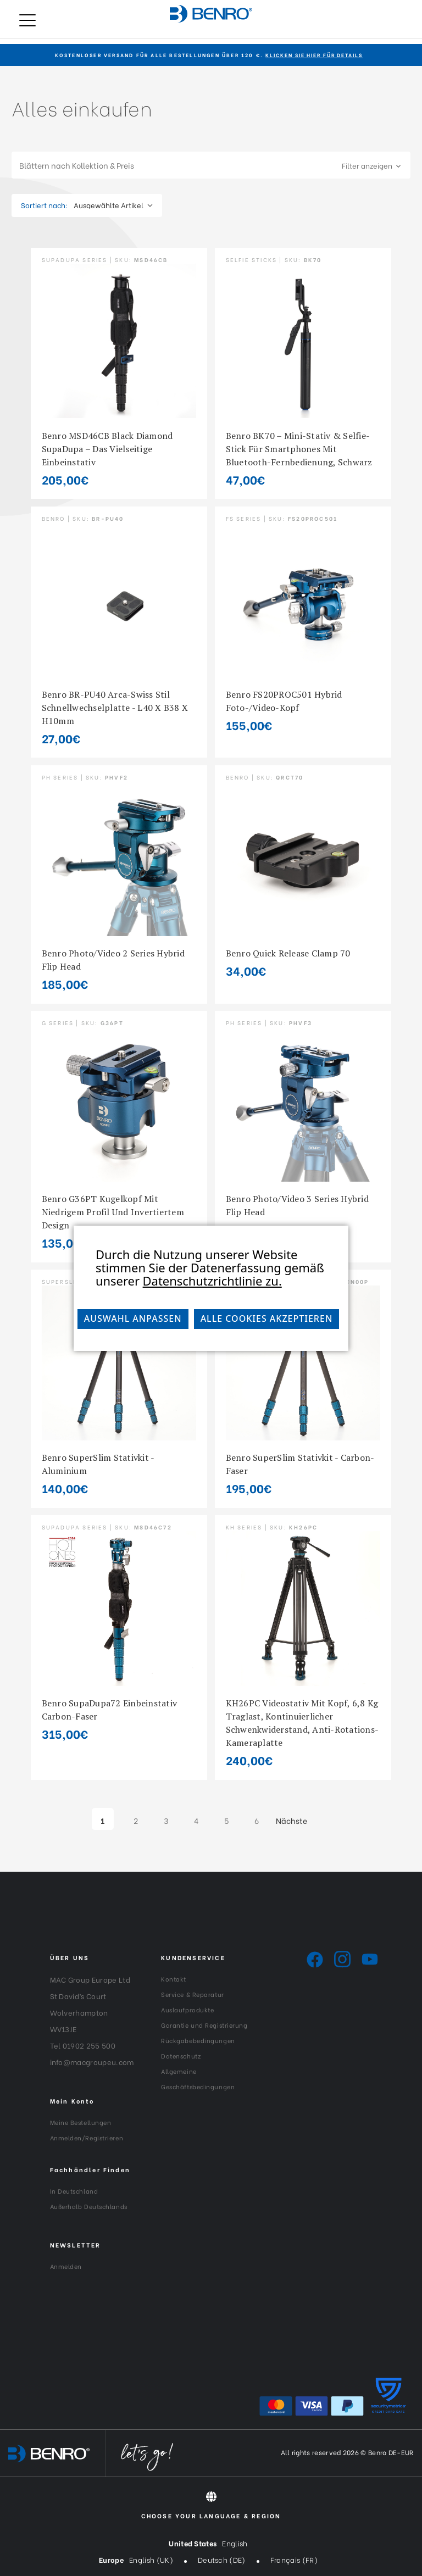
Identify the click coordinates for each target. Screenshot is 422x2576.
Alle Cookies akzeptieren (267, 1318)
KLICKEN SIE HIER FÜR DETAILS (314, 54)
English (234, 2543)
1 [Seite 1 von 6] (102, 1820)
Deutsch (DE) (222, 2559)
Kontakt (173, 1978)
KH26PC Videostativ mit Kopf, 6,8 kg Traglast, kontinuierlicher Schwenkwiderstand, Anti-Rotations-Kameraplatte (302, 1723)
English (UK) (151, 2559)
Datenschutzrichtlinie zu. (212, 1280)
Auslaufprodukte (187, 2009)
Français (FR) (294, 2559)
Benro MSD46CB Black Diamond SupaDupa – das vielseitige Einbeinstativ (107, 449)
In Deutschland (74, 2190)
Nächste (297, 1821)
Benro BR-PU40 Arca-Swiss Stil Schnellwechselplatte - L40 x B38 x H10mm (115, 707)
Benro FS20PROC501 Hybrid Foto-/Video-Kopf (284, 701)
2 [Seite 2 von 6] (136, 1820)
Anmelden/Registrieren (87, 2137)
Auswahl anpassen (133, 1318)
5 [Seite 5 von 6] (226, 1820)
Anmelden (66, 2266)
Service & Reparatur (192, 1994)
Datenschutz (181, 2055)
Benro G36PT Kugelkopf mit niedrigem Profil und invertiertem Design (113, 1212)
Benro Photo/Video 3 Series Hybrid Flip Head (297, 1205)
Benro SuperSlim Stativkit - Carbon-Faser (300, 1464)
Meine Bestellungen (81, 2122)
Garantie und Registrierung (204, 2025)
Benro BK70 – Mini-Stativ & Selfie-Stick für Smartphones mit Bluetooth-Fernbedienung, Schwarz (299, 449)
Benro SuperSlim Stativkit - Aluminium (98, 1464)
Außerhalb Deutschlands (88, 2206)
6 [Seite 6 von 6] (256, 1820)
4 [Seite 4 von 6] (196, 1820)
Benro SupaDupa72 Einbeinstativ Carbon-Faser (109, 1709)
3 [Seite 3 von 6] (166, 1820)
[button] (211, 165)
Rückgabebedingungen (198, 2040)
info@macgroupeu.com (92, 2061)
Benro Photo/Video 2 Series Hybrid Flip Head (113, 959)
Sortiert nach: (44, 204)
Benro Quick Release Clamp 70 (288, 953)
